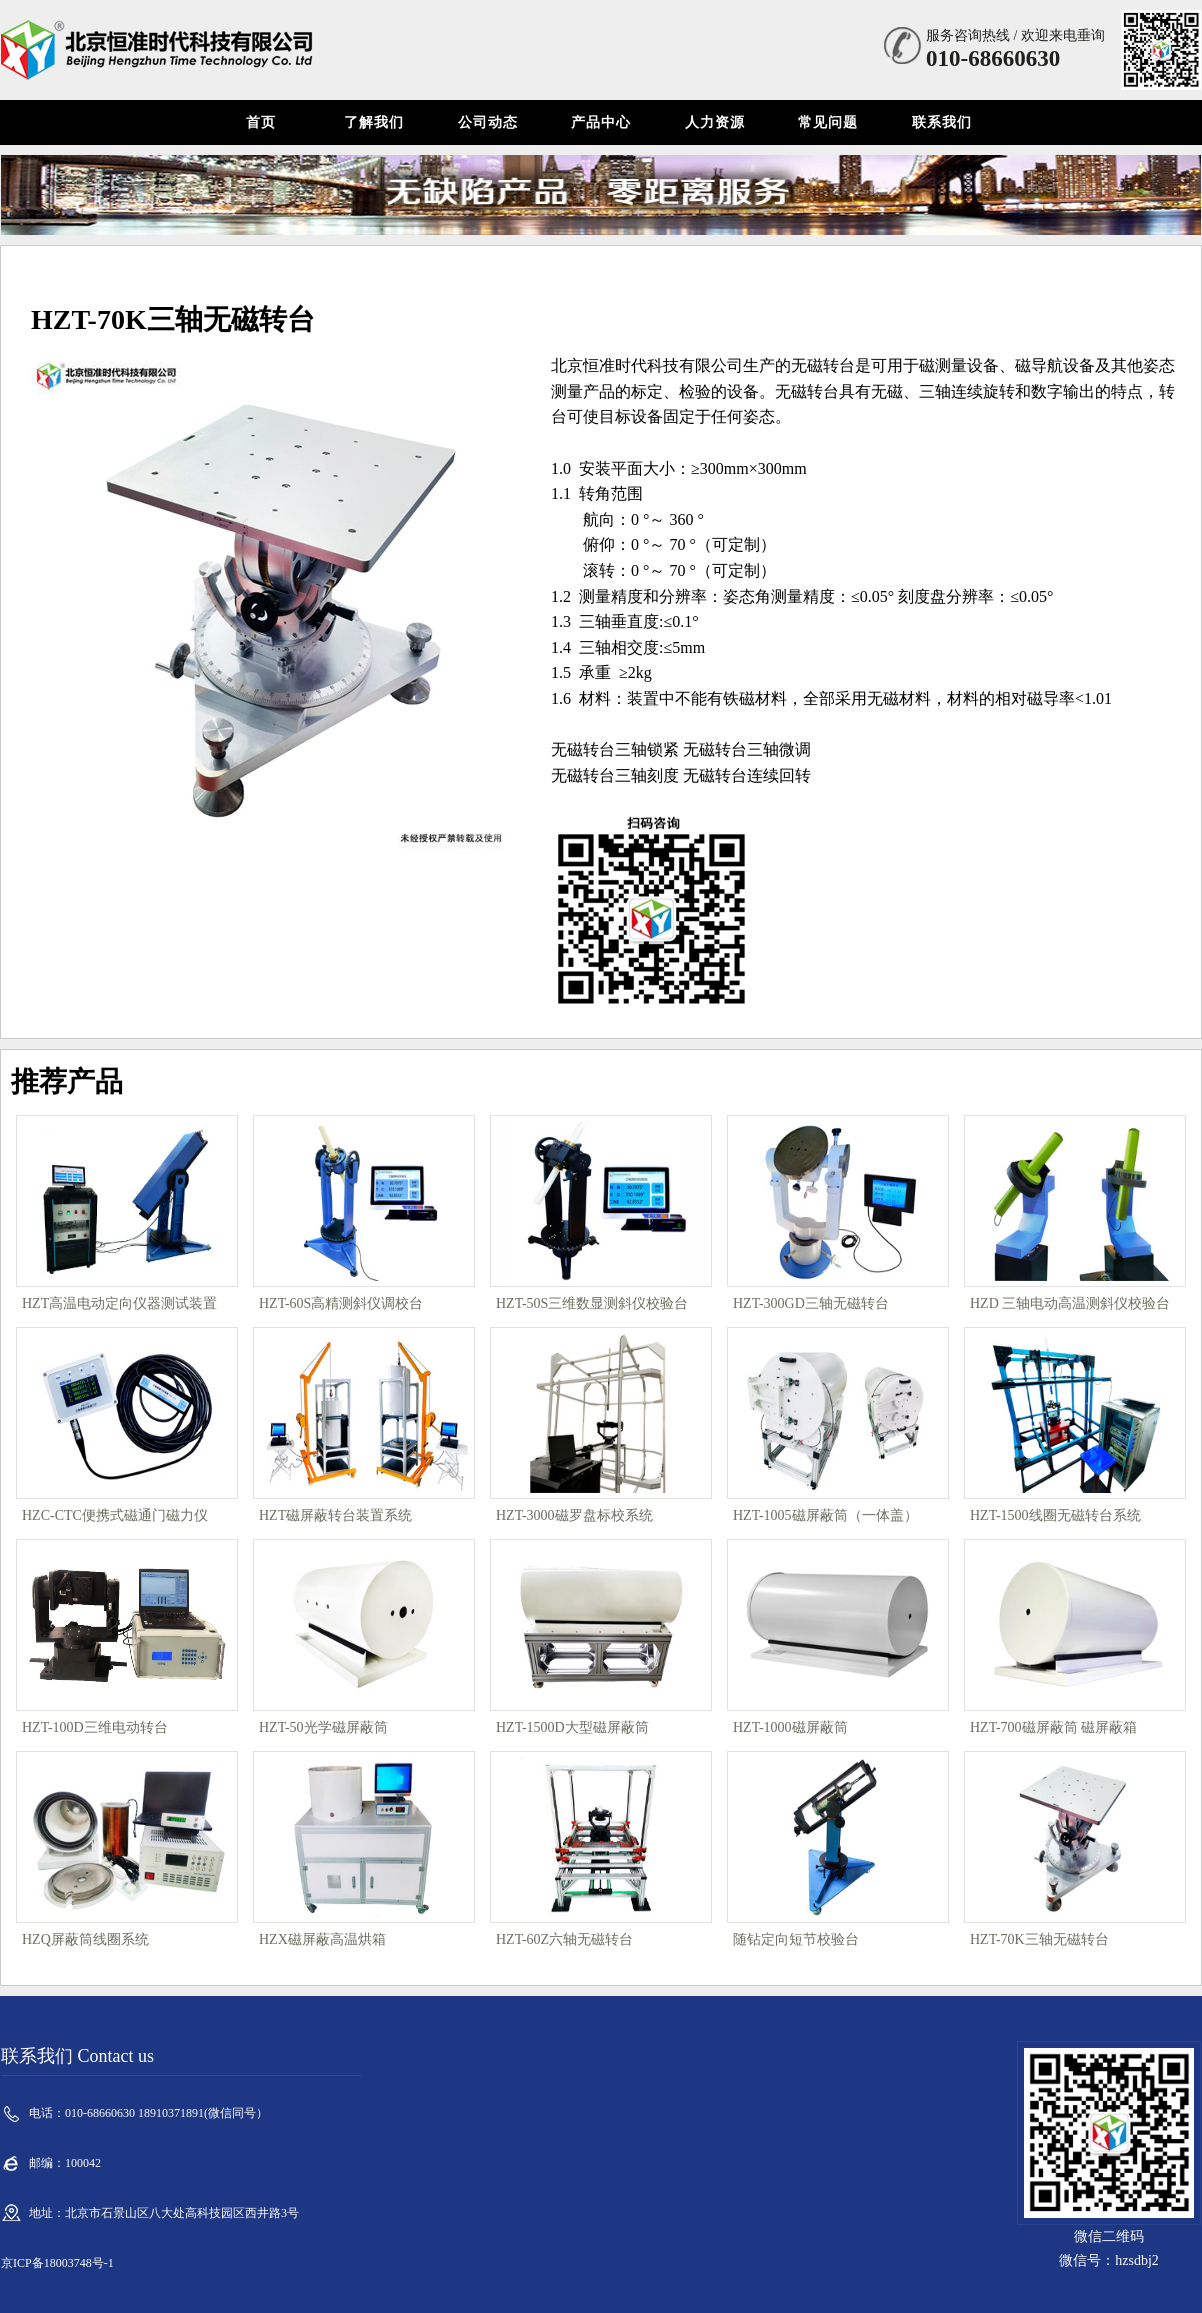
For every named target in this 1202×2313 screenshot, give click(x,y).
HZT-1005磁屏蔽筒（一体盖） (825, 1515)
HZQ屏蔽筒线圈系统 (85, 1939)
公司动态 (488, 122)
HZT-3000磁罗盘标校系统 (574, 1515)
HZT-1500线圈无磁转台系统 (1055, 1515)
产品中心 (601, 122)
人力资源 (715, 122)
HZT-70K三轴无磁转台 (1039, 1939)
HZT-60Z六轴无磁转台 (564, 1939)
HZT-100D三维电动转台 (95, 1727)
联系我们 (942, 122)
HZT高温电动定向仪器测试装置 (119, 1303)
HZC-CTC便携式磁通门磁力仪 (115, 1515)
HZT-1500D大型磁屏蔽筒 (572, 1727)
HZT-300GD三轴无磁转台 (811, 1303)
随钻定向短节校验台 (796, 1939)
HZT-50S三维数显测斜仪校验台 (592, 1303)
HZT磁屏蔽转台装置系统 (335, 1515)
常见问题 (828, 122)
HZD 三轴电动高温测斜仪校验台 (1070, 1303)
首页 (261, 122)
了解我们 (374, 122)
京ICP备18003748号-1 (57, 2263)
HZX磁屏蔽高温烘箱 (322, 1939)
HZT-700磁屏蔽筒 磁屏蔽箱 (1053, 1727)
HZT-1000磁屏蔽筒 (790, 1727)
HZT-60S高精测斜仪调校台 (341, 1303)
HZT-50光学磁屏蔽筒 (323, 1727)
